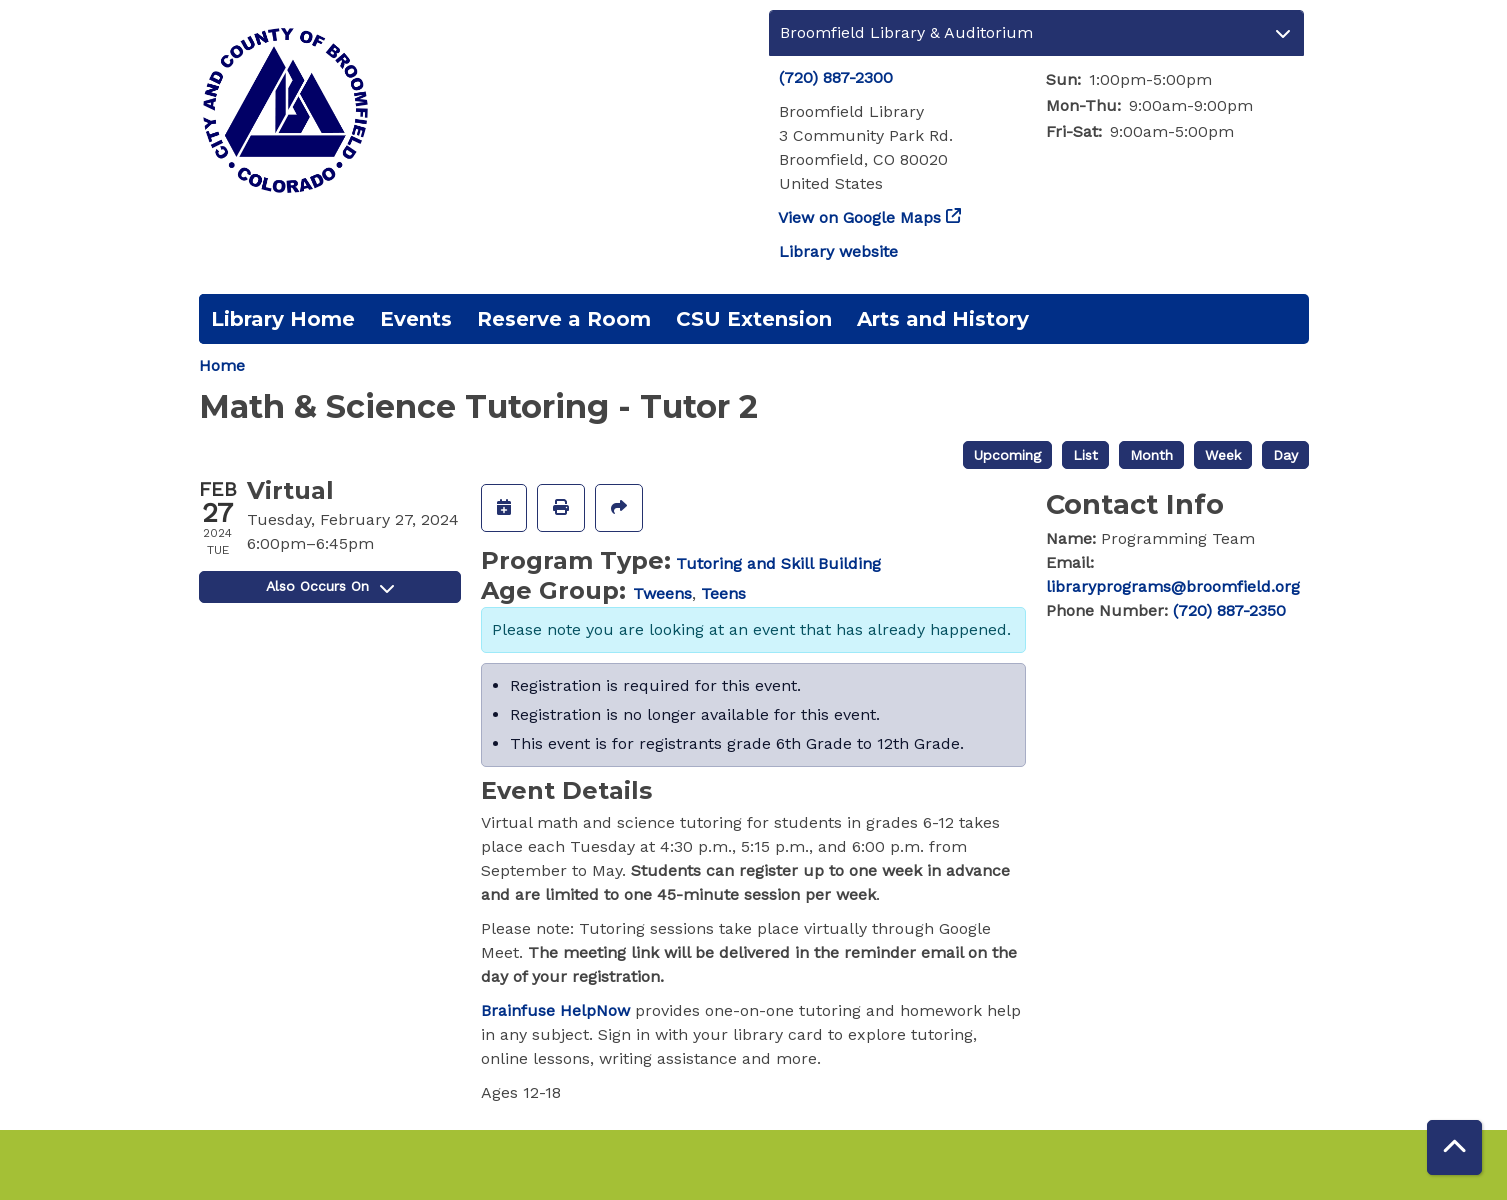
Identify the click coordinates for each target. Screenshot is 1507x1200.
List (1085, 455)
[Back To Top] (1454, 1147)
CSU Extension (754, 319)
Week (1223, 455)
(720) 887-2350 (1229, 610)
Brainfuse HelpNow (555, 1010)
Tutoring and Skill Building (778, 563)
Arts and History (943, 319)
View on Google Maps (860, 217)
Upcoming (1007, 455)
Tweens (662, 593)
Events (416, 319)
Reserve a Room (564, 319)
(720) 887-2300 (836, 77)
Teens (723, 593)
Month (1151, 455)
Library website (838, 251)
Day (1285, 455)
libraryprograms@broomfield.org (1173, 586)
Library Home (283, 319)
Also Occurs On (330, 586)
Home (222, 365)
